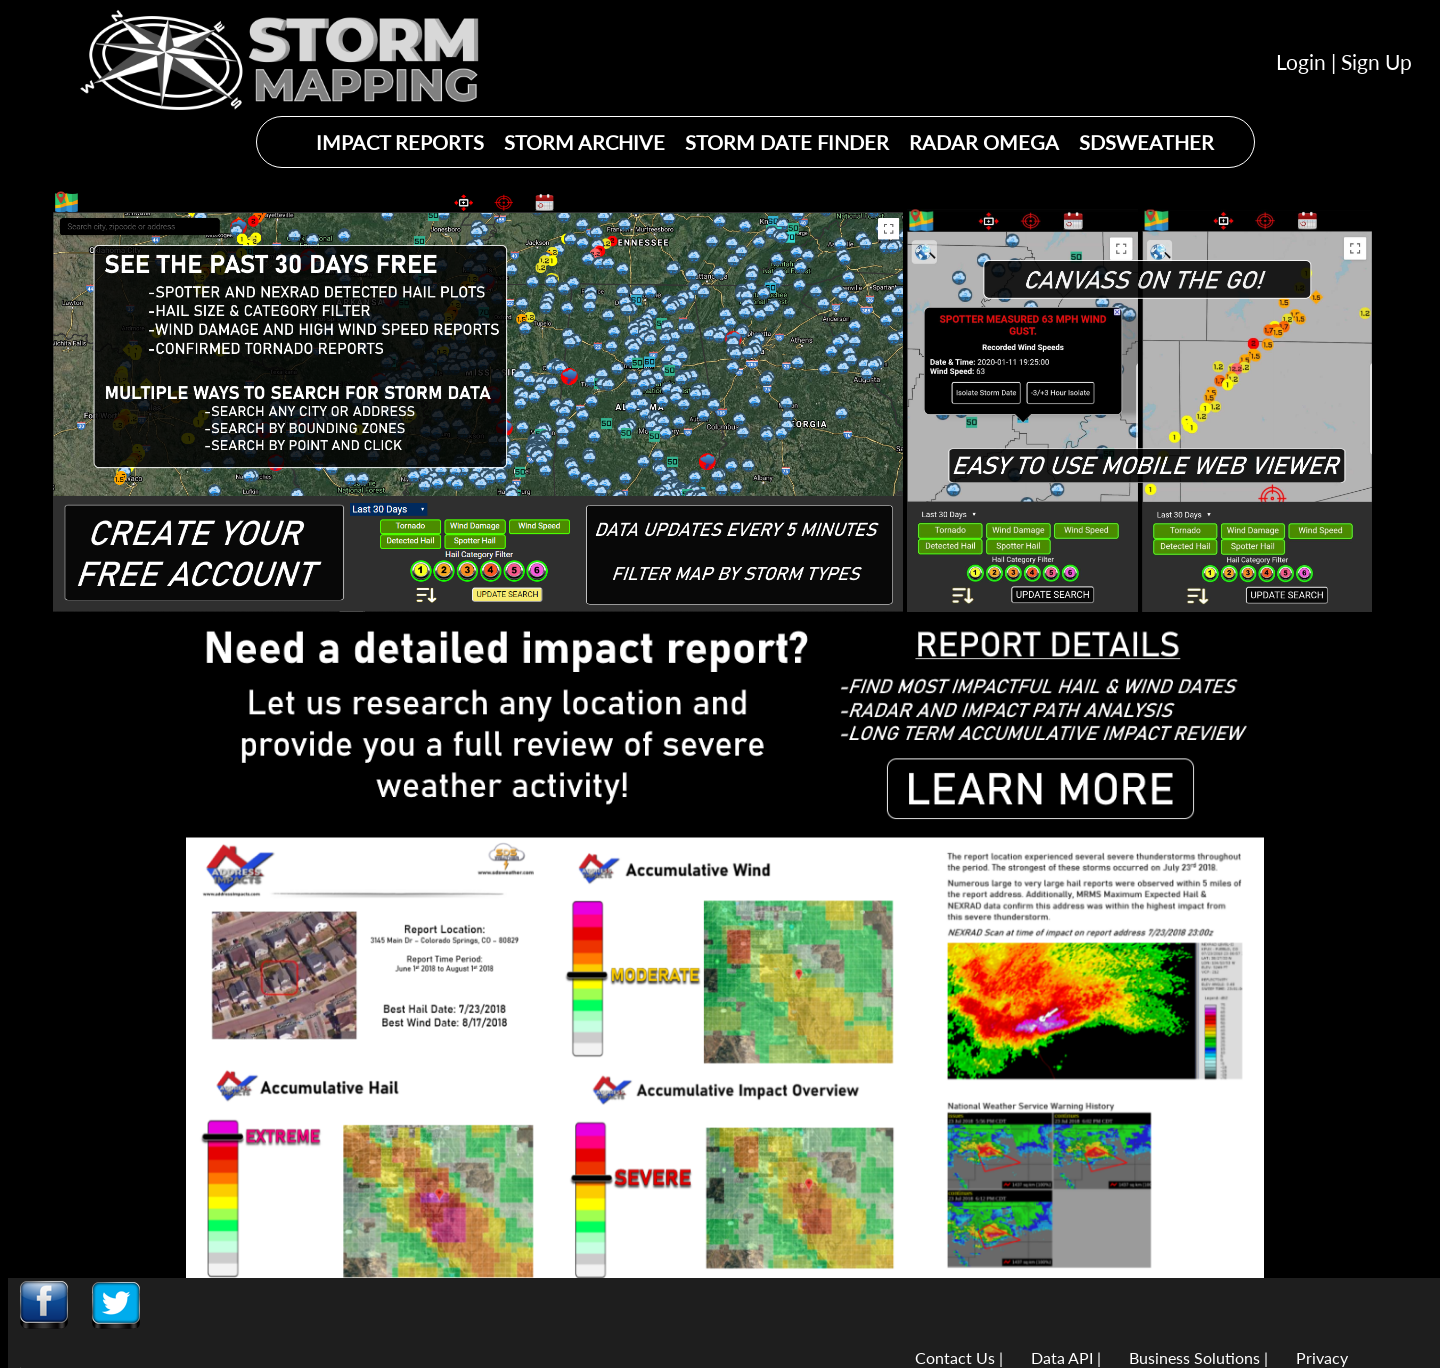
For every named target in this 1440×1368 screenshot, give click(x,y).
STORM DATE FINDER (787, 142)
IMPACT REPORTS (400, 142)
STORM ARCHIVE (584, 142)
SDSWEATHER (1146, 142)
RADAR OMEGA (984, 142)
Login (1301, 61)
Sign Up (1376, 61)
